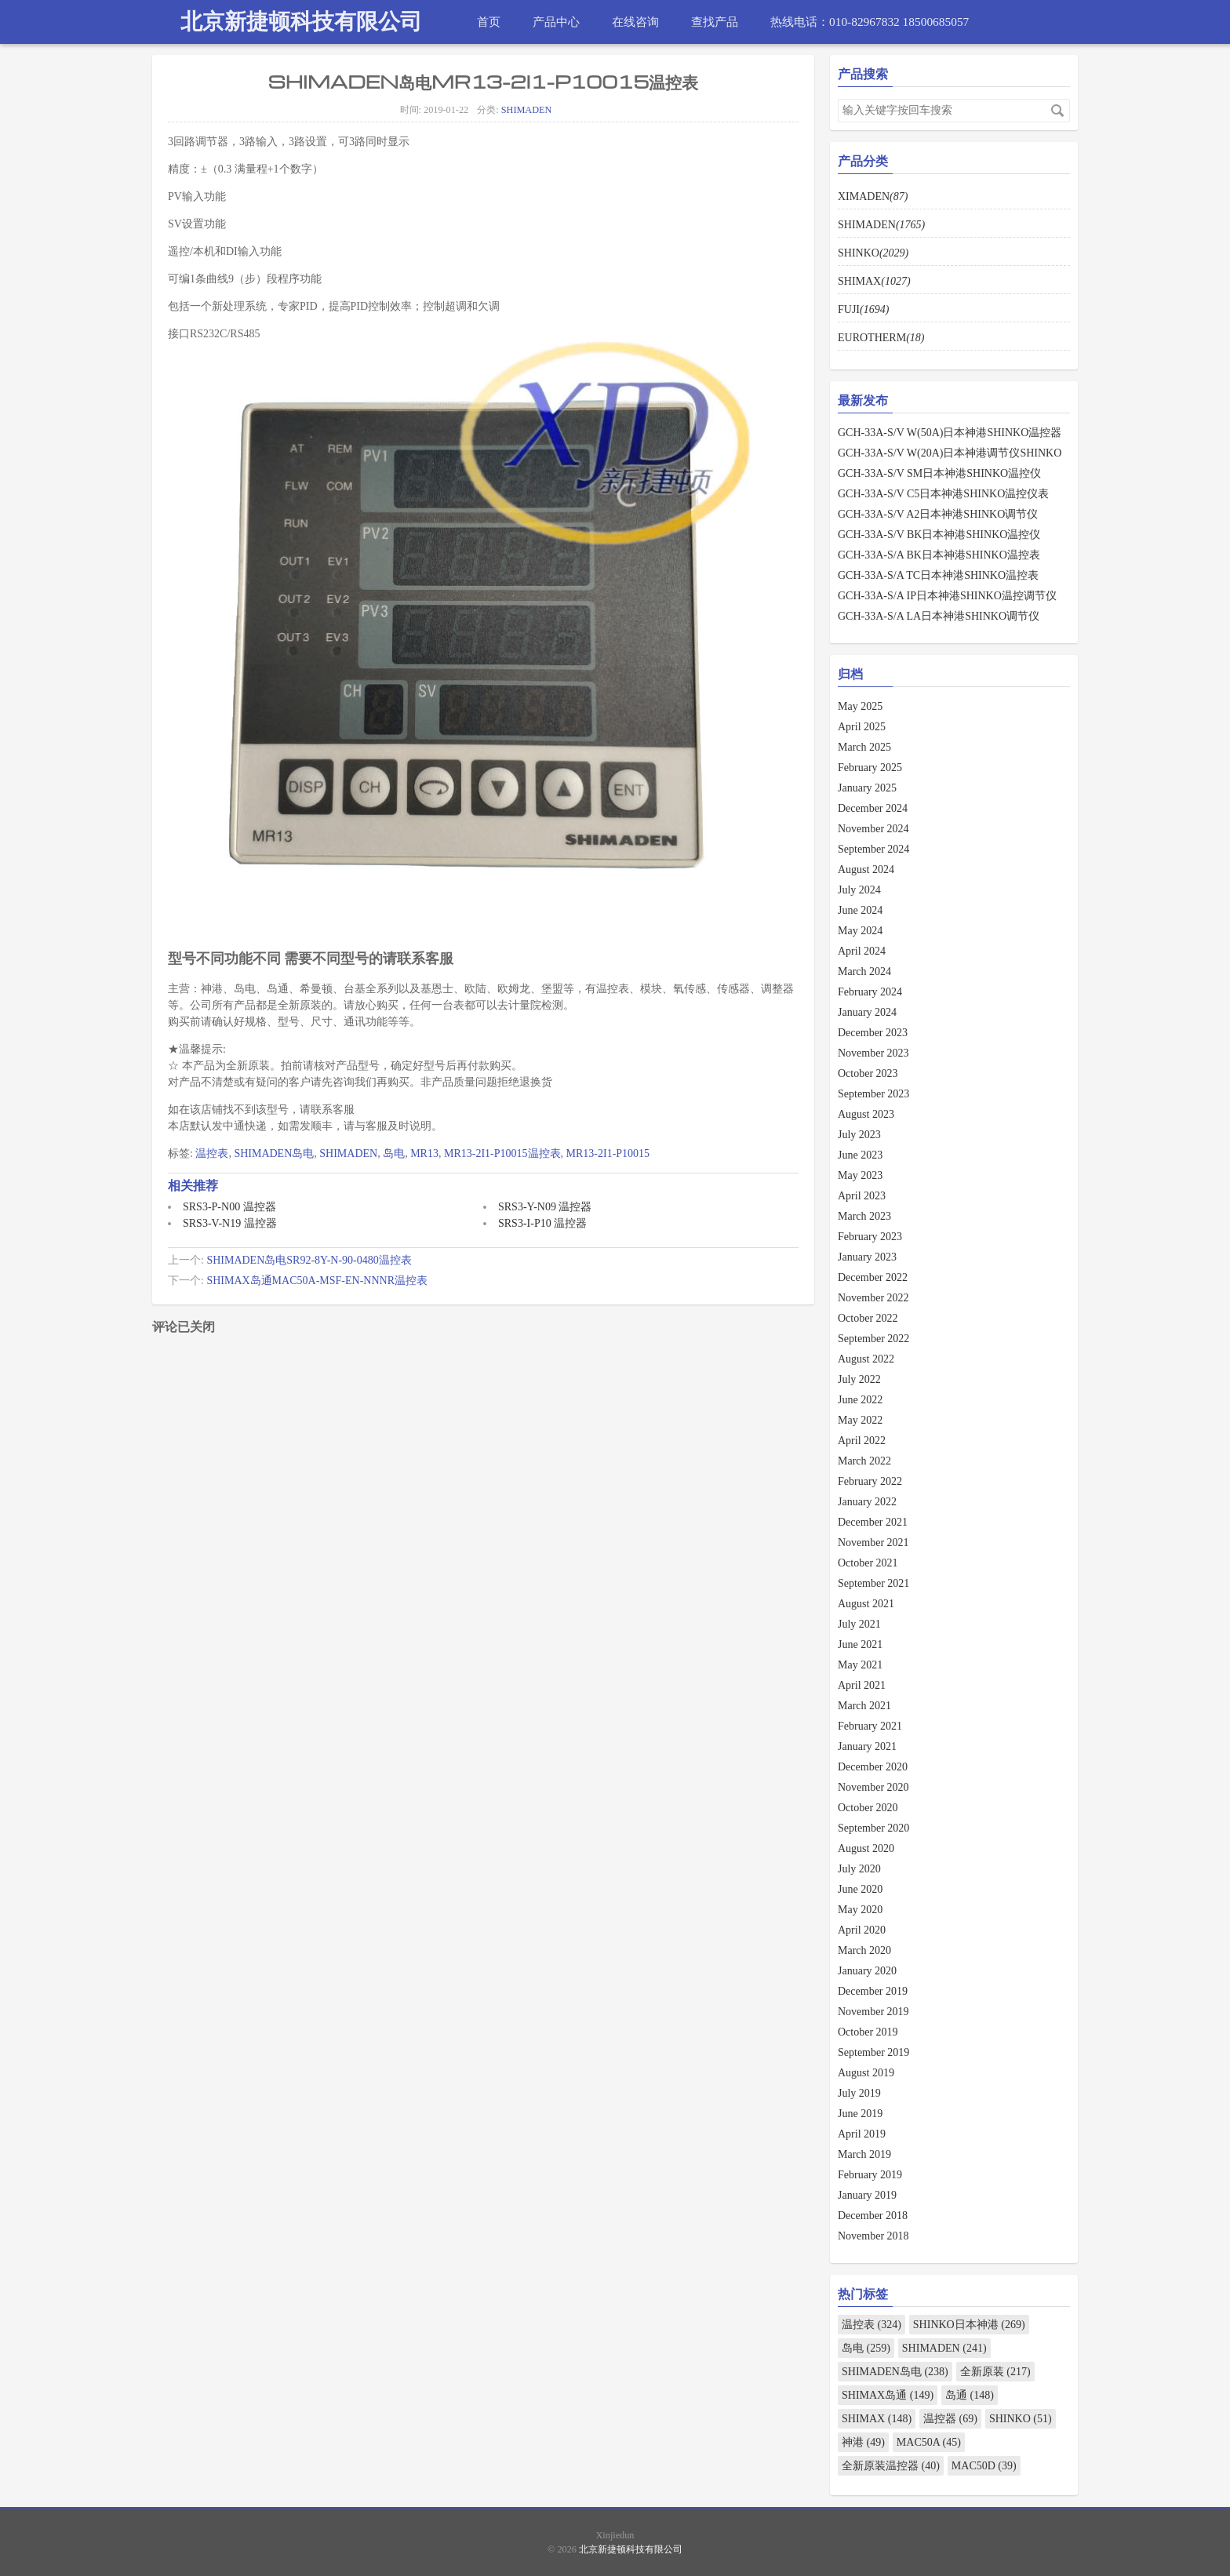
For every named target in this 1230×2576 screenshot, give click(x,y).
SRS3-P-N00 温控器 (229, 1207)
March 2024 (864, 971)
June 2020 (860, 1889)
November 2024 (873, 829)
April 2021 (862, 1685)
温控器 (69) (950, 2419)
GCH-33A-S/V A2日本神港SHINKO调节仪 (938, 514)
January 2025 (867, 788)
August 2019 (866, 2073)
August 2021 (866, 1604)
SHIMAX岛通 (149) (887, 2395)
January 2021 (867, 1746)
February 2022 (870, 1481)
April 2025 (862, 727)
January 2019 (867, 2195)
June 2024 (860, 910)
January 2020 (867, 1971)
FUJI (863, 309)
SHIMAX (874, 281)
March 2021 (864, 1706)
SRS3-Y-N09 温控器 (544, 1207)
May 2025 (860, 706)
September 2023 (873, 1094)
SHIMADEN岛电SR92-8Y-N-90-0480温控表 (308, 1260)
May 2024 (860, 931)
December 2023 (873, 1033)
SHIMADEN (526, 109)
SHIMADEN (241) (944, 2348)
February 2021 (870, 1726)
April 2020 (862, 1930)
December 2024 (873, 808)
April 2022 (862, 1440)
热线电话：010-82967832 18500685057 (869, 21)
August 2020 (866, 1848)
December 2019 (873, 1991)
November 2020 (873, 1787)
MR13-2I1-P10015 (608, 1153)
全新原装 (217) (995, 2372)
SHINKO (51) (1020, 2419)
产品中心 (556, 21)
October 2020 (868, 1808)
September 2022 (873, 1338)
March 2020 (864, 1950)
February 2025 (870, 767)
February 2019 (870, 2175)
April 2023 (862, 1196)
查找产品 (714, 21)
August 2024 (866, 869)
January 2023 (867, 1257)
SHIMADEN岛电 (274, 1153)
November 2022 (873, 1298)
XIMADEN (873, 196)
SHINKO (873, 253)
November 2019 (873, 2012)
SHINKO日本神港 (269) (969, 2324)
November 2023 (873, 1053)
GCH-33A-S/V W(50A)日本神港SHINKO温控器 (949, 432)
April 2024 (862, 951)
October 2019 (868, 2032)
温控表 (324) (871, 2324)
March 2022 (864, 1461)
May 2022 (860, 1420)
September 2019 (873, 2052)
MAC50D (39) (984, 2466)
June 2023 (860, 1155)
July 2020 (859, 1869)
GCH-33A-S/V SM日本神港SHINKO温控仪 (939, 473)
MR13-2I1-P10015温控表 (502, 1153)
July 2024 (859, 890)
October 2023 (868, 1073)
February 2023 (870, 1237)
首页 (488, 21)
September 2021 (873, 1583)
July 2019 (859, 2093)
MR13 (424, 1153)
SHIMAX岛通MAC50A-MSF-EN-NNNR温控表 (317, 1280)
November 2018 (873, 2236)
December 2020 (873, 1767)
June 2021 (860, 1644)
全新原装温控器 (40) (891, 2466)
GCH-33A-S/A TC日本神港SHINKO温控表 (938, 575)
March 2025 (864, 747)
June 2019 (860, 2113)
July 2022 (859, 1379)
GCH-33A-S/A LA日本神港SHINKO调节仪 (938, 616)
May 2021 (860, 1665)
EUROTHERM (881, 338)
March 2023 (864, 1216)
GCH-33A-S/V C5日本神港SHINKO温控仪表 (943, 494)
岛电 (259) (866, 2348)
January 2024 (867, 1012)
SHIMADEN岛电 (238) (895, 2372)
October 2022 (868, 1318)
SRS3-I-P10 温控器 (542, 1223)
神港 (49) (863, 2442)
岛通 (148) (969, 2395)
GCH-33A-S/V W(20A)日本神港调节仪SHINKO (949, 453)
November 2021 (873, 1542)
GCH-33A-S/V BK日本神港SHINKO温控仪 (939, 534)
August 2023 (866, 1114)
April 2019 (862, 2134)
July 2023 (859, 1135)
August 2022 (866, 1359)
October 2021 (868, 1563)
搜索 (1057, 110)
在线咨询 (635, 21)
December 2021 (873, 1522)
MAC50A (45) (929, 2442)
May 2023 (860, 1175)
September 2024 (873, 849)
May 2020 (860, 1910)
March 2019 (864, 2154)
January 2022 (867, 1502)
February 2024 (870, 992)
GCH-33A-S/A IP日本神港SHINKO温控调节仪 (947, 596)
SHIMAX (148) (877, 2419)
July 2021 (859, 1624)
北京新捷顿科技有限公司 (301, 21)
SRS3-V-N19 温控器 (230, 1223)
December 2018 (873, 2215)
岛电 (394, 1153)
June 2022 (860, 1400)
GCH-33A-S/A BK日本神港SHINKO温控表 (939, 555)
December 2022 (873, 1277)
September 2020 (873, 1828)
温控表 (211, 1153)
